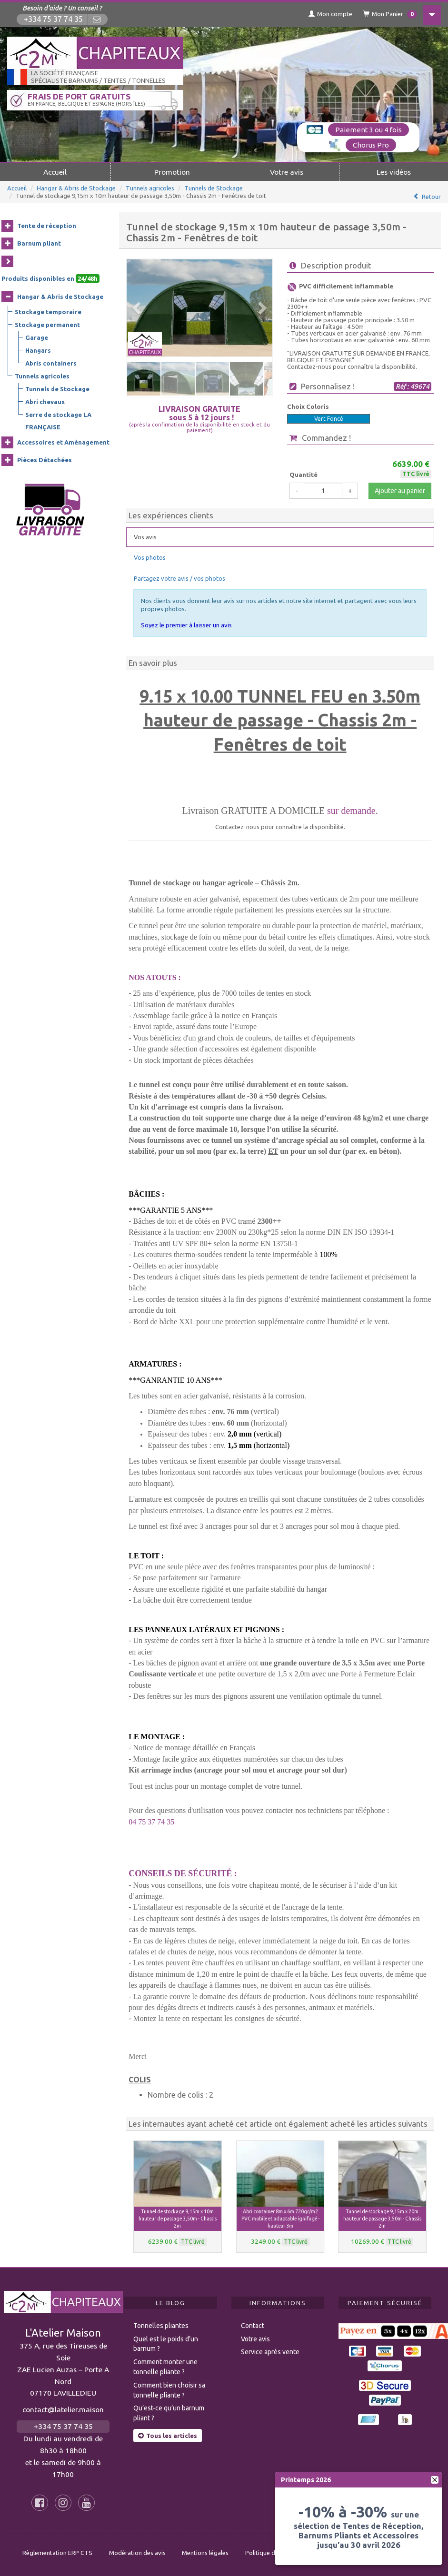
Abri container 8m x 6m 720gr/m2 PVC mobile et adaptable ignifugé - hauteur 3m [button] (280, 2219)
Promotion (172, 172)
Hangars (38, 350)
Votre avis (286, 172)
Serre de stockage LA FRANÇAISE (58, 420)
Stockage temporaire (48, 311)
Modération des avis (137, 2552)
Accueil (55, 172)
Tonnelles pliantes (161, 2325)
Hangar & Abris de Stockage (76, 188)
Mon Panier (390, 14)
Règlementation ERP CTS (57, 2552)
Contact (252, 2325)
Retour (431, 196)
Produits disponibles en (50, 278)
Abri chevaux (45, 401)
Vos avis (145, 537)
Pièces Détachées (44, 459)
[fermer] (434, 2480)
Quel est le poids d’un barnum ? (165, 2344)
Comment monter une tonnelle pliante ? (165, 2367)
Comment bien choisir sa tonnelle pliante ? (169, 2390)
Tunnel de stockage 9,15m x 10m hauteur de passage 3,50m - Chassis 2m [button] (178, 2219)
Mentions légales (205, 2552)
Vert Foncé (328, 419)
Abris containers (51, 363)
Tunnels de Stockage (213, 188)
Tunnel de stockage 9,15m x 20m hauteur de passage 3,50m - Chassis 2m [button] (382, 2219)
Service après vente (270, 2352)
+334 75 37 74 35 (53, 19)
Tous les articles (167, 2435)
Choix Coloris (308, 406)
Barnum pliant (39, 243)
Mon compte (330, 13)
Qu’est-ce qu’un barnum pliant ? (168, 2413)
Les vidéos (394, 172)
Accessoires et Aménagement (63, 442)
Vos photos (150, 557)
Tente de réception (46, 225)
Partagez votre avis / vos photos (179, 578)
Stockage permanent (47, 324)
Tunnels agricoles (150, 188)
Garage (36, 337)
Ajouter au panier (400, 491)
